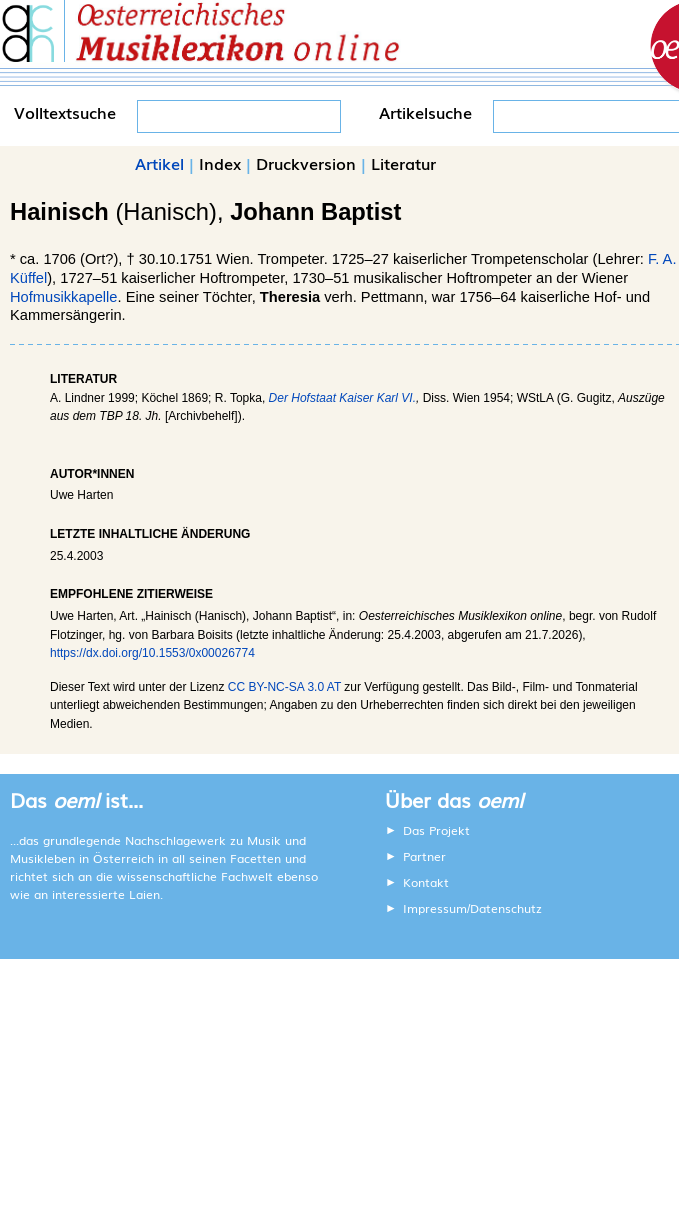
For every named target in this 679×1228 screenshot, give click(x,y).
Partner (424, 856)
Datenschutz (506, 908)
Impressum (435, 908)
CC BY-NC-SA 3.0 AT (284, 687)
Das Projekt (436, 830)
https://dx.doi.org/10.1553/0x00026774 (152, 653)
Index (220, 163)
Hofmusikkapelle (64, 297)
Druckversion (306, 163)
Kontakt (426, 882)
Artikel (159, 163)
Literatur (403, 163)
